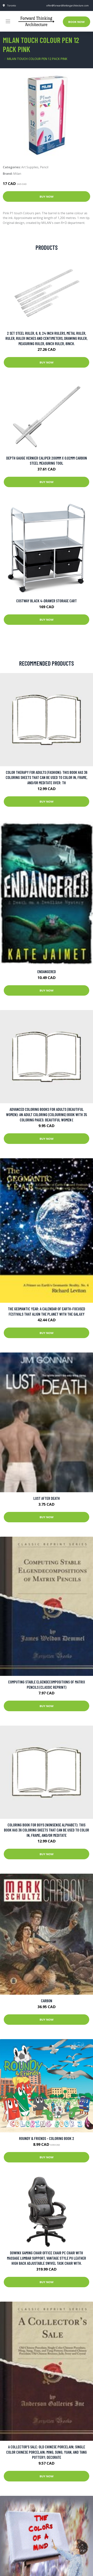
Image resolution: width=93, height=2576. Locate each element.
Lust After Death (46, 1498)
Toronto (11, 5)
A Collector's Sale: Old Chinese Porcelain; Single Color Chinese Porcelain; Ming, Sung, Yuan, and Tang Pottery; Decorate (46, 2452)
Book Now (76, 22)
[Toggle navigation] (8, 21)
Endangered (46, 971)
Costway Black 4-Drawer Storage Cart (46, 600)
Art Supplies (29, 167)
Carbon (46, 2000)
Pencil (44, 167)
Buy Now (47, 196)
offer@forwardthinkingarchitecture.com (67, 5)
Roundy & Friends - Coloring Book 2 (46, 2138)
